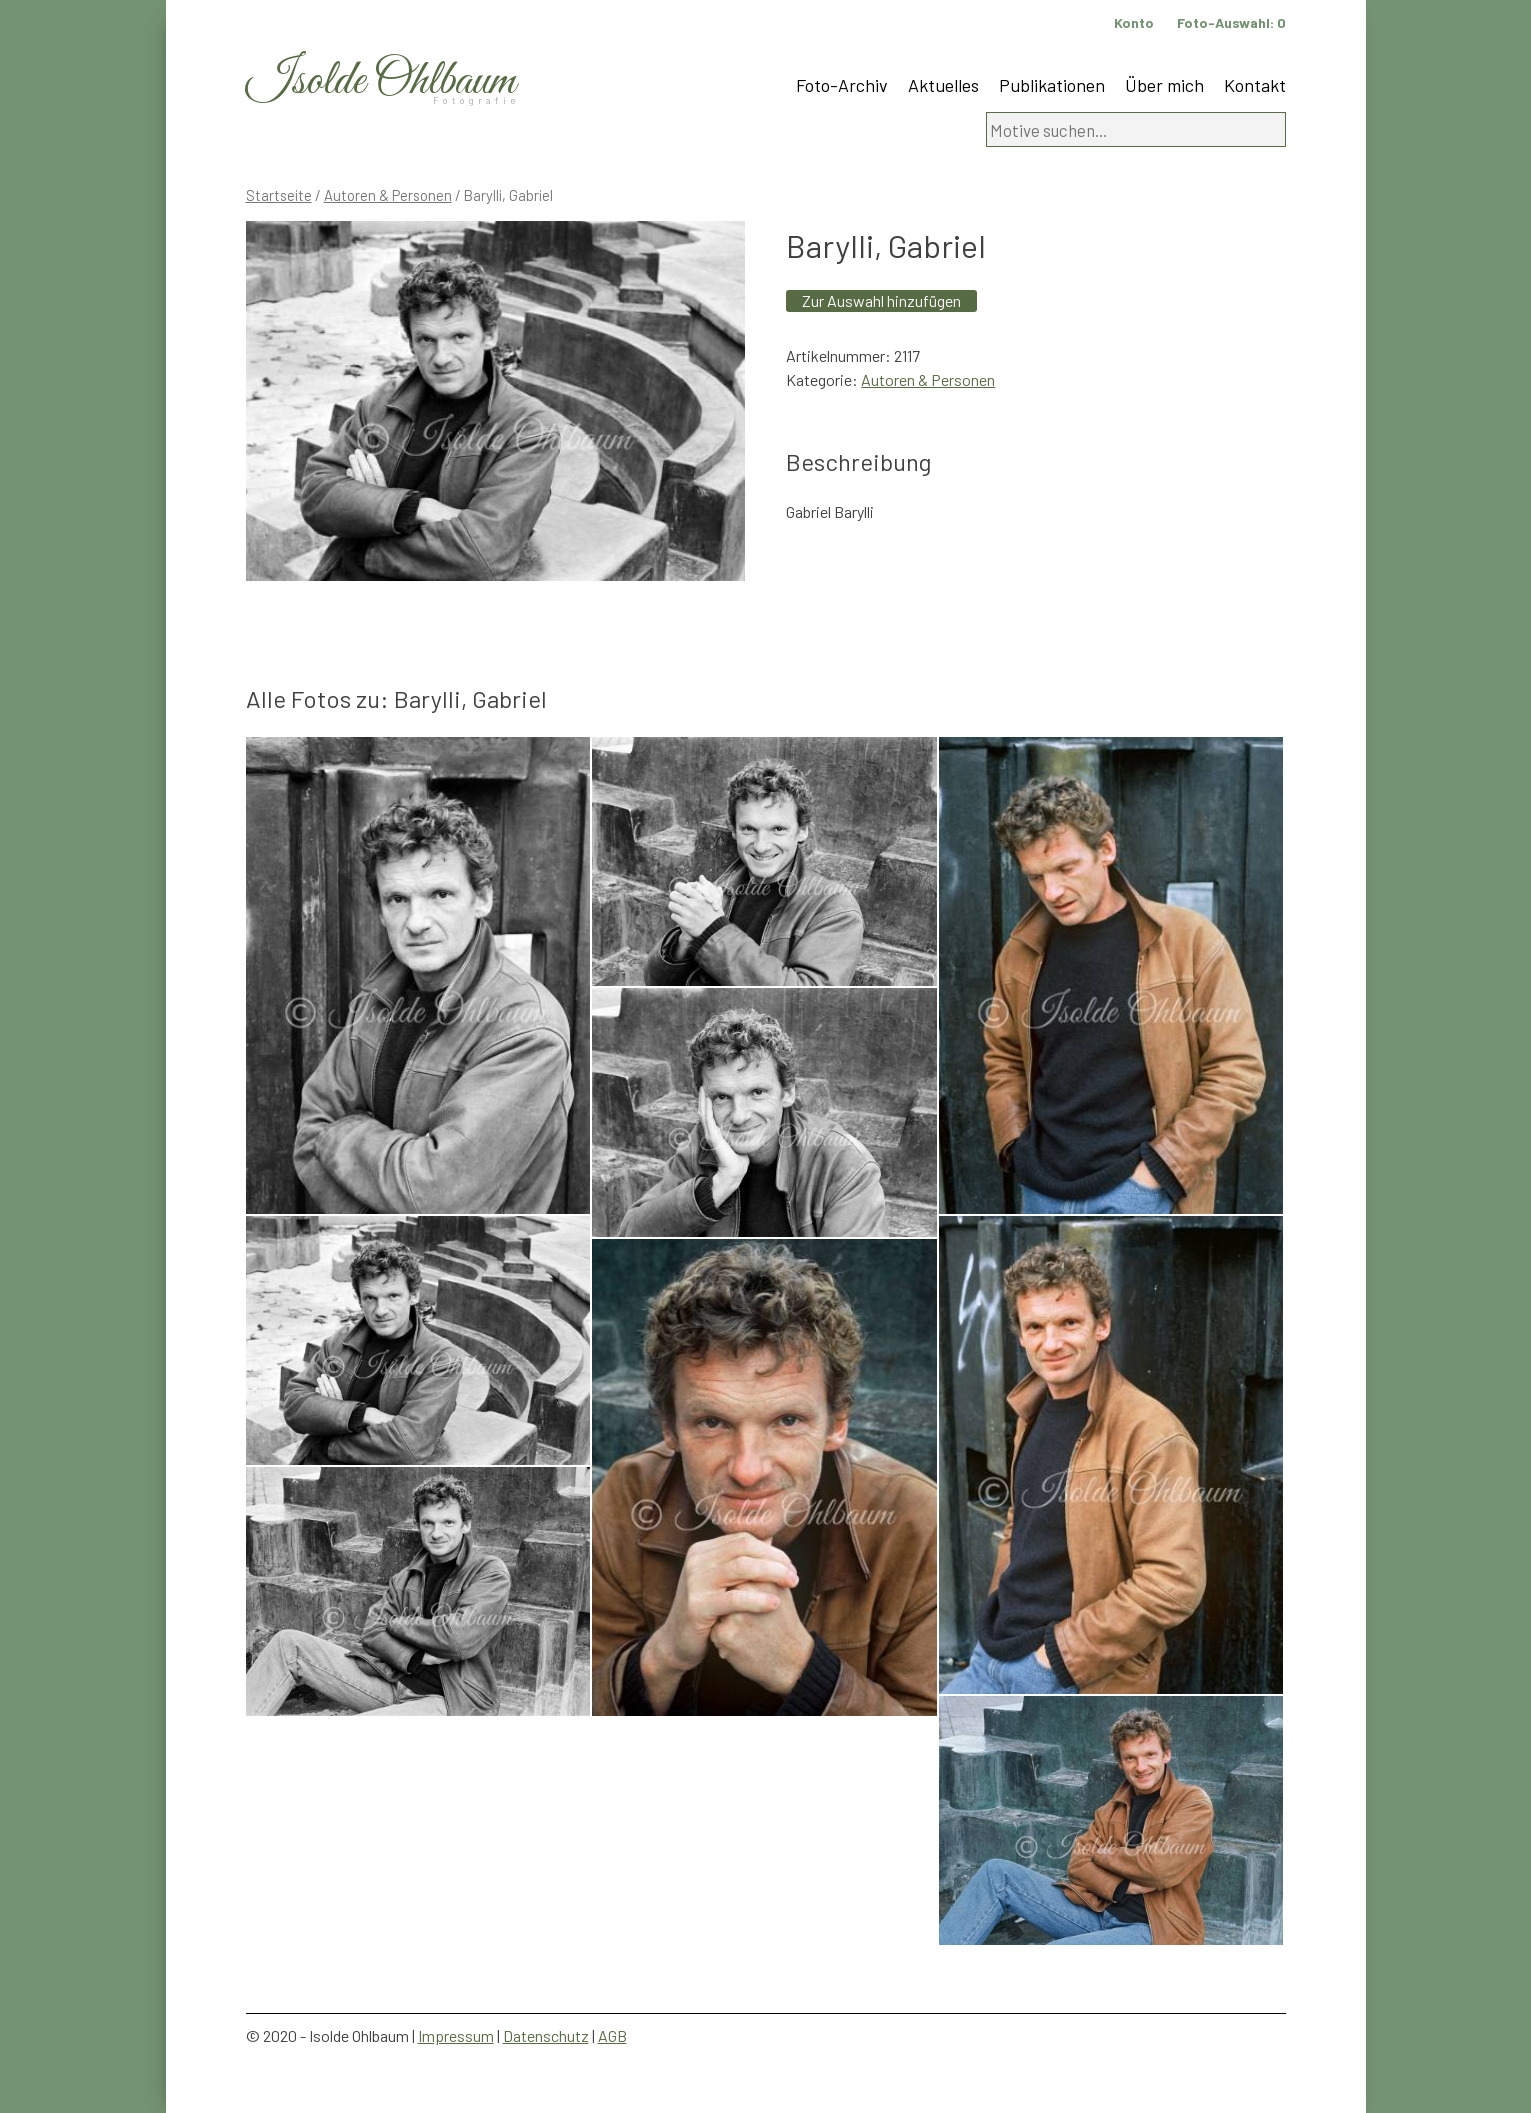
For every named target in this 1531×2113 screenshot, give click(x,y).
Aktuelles (943, 85)
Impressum (456, 2035)
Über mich (1164, 85)
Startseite (279, 195)
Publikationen (1052, 85)
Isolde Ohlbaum (381, 81)
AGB (612, 2035)
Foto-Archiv (842, 85)
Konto (1134, 22)
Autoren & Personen (388, 195)
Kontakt (1255, 85)
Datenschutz (546, 2035)
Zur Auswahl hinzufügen (881, 300)
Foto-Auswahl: (1231, 22)
